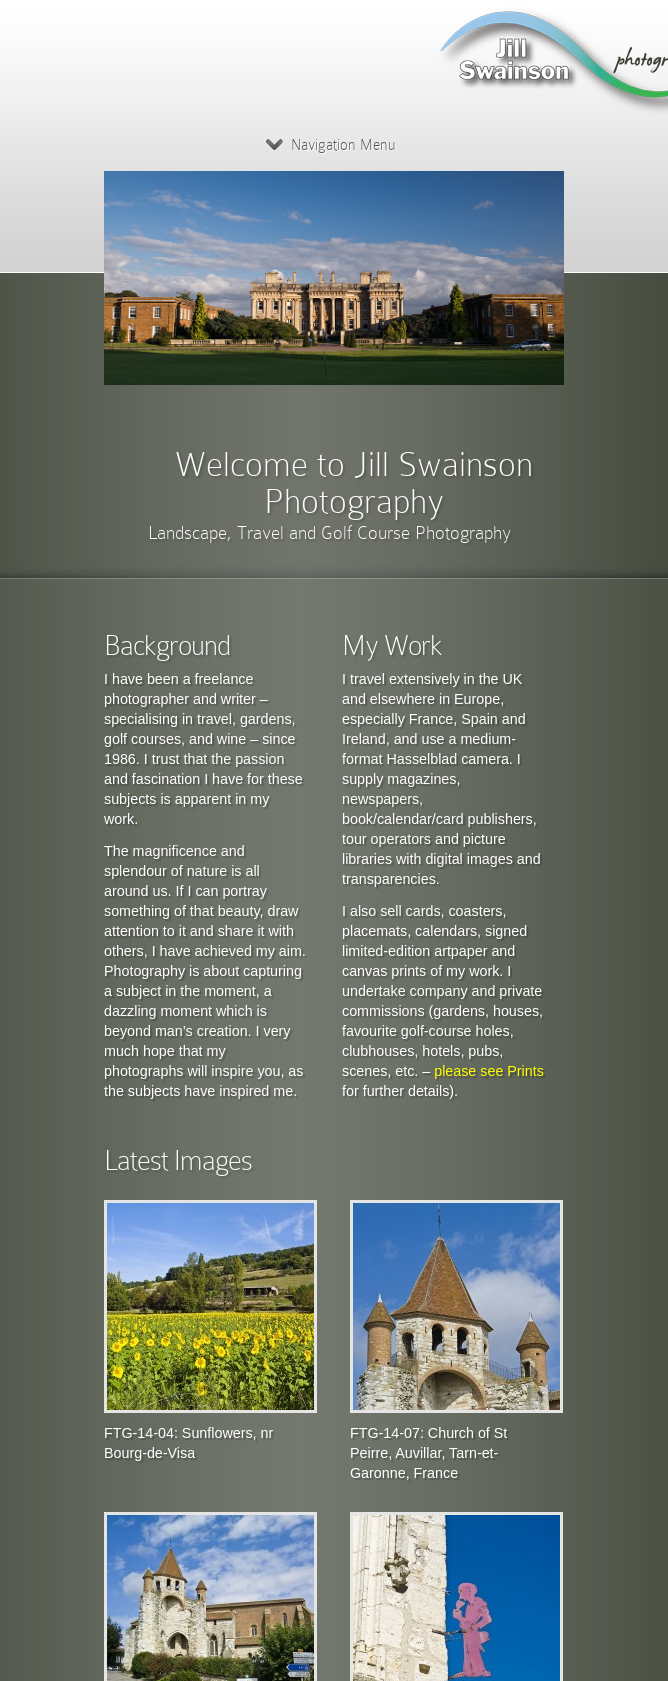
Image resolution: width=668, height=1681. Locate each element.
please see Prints (489, 1071)
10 (541, 382)
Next (395, 397)
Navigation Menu (330, 145)
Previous (347, 382)
